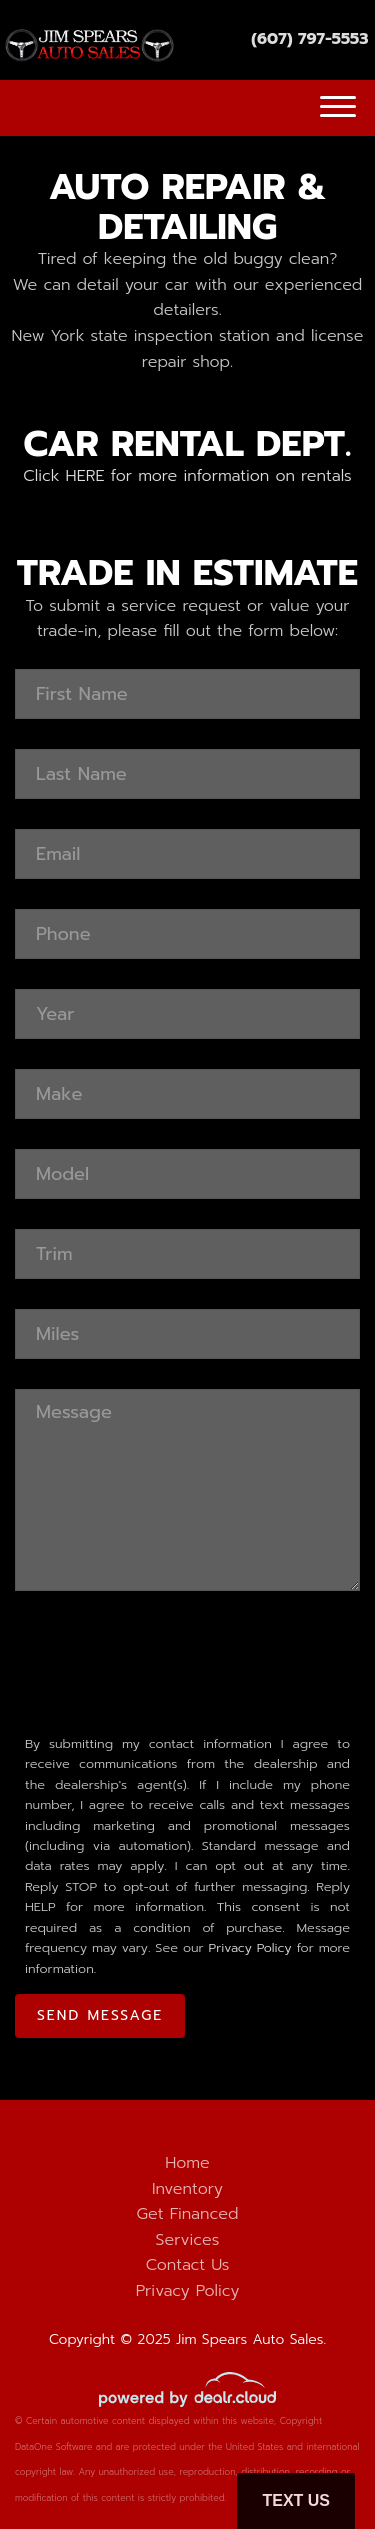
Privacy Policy (250, 1947)
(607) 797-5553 (309, 39)
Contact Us (188, 2265)
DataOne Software (53, 2447)
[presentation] (167, 1660)
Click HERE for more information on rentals (187, 476)
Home (187, 2163)
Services (188, 2240)
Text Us (296, 2500)
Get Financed (188, 2214)
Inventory (187, 2189)
